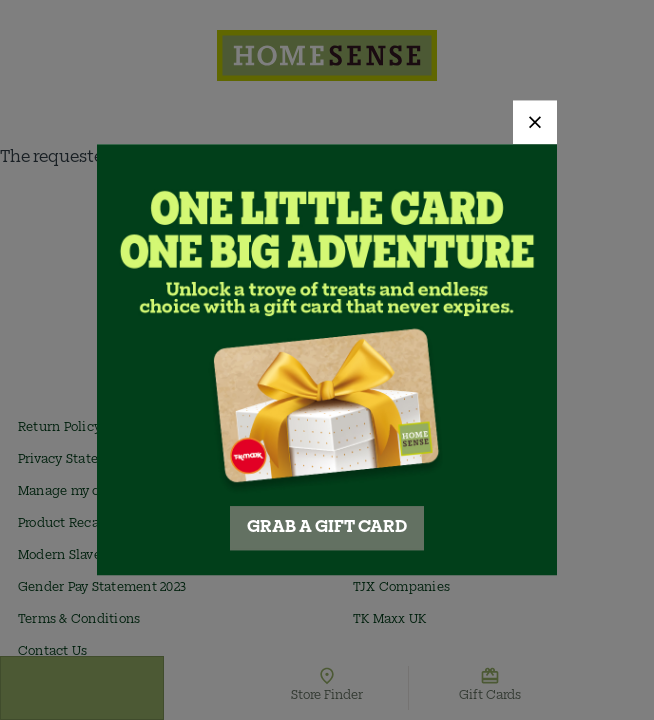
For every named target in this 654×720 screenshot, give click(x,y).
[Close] (535, 122)
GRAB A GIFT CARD (327, 529)
